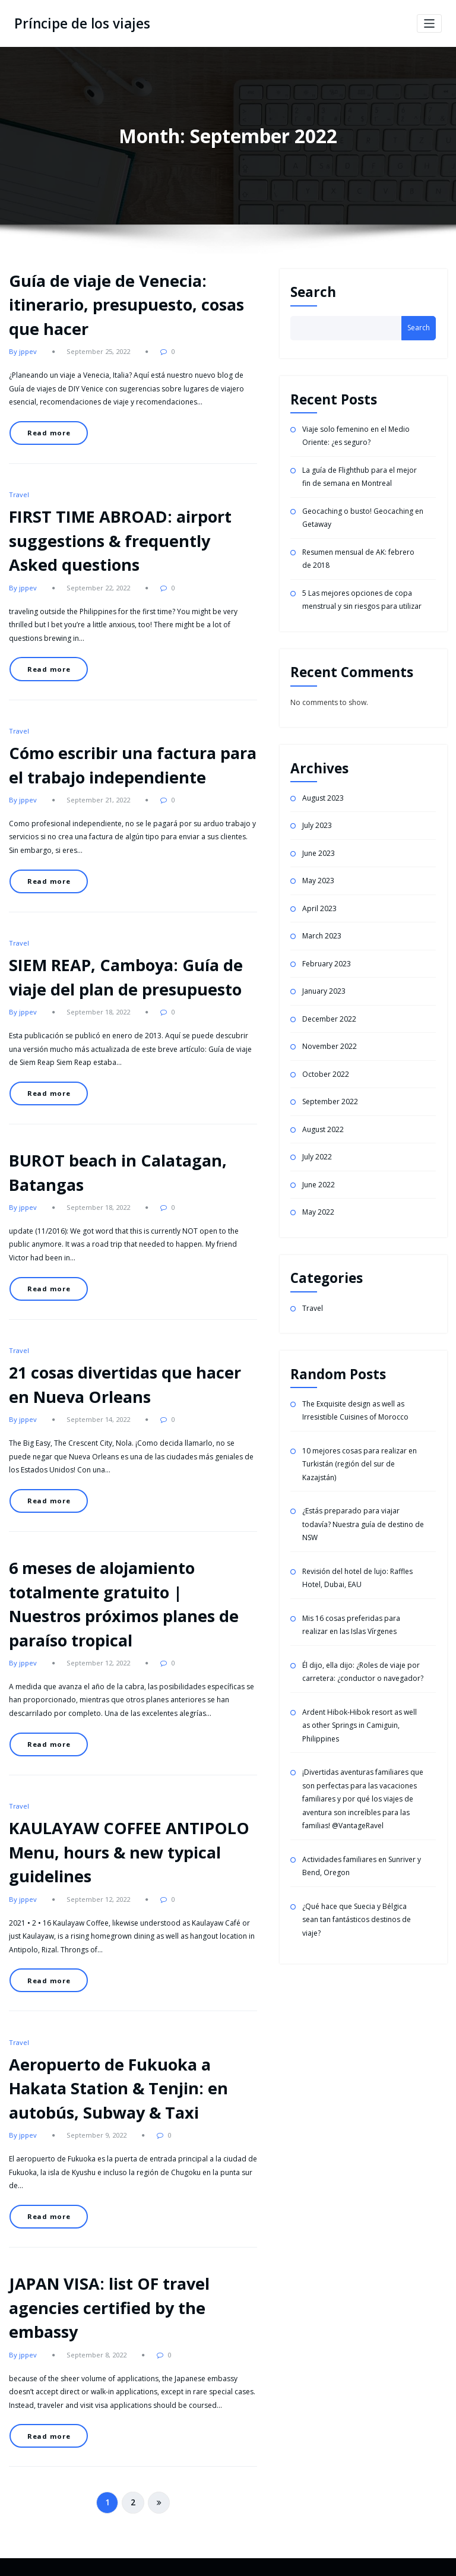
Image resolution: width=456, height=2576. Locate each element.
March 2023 (321, 936)
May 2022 (318, 1212)
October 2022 (325, 1074)
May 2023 (318, 880)
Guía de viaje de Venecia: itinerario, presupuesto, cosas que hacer (126, 305)
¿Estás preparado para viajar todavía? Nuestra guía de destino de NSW (363, 1524)
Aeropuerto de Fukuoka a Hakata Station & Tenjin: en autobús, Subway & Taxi (118, 2088)
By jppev (23, 351)
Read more (49, 432)
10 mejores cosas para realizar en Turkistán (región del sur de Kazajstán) (359, 1464)
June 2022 (318, 1185)
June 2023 (318, 853)
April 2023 (319, 908)
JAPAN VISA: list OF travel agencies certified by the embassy (109, 2307)
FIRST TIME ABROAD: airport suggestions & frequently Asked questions (120, 540)
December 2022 (329, 1019)
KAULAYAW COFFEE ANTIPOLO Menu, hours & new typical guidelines (129, 1852)
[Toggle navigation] (429, 23)
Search (313, 292)
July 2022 (317, 1157)
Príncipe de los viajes (82, 23)
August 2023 (323, 798)
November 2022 (329, 1046)
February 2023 (326, 964)
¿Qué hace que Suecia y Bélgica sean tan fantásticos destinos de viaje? (356, 1919)
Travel (19, 494)
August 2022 (323, 1129)
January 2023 (324, 991)
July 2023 (317, 825)
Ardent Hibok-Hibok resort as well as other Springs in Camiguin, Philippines (359, 1725)
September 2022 (330, 1101)
